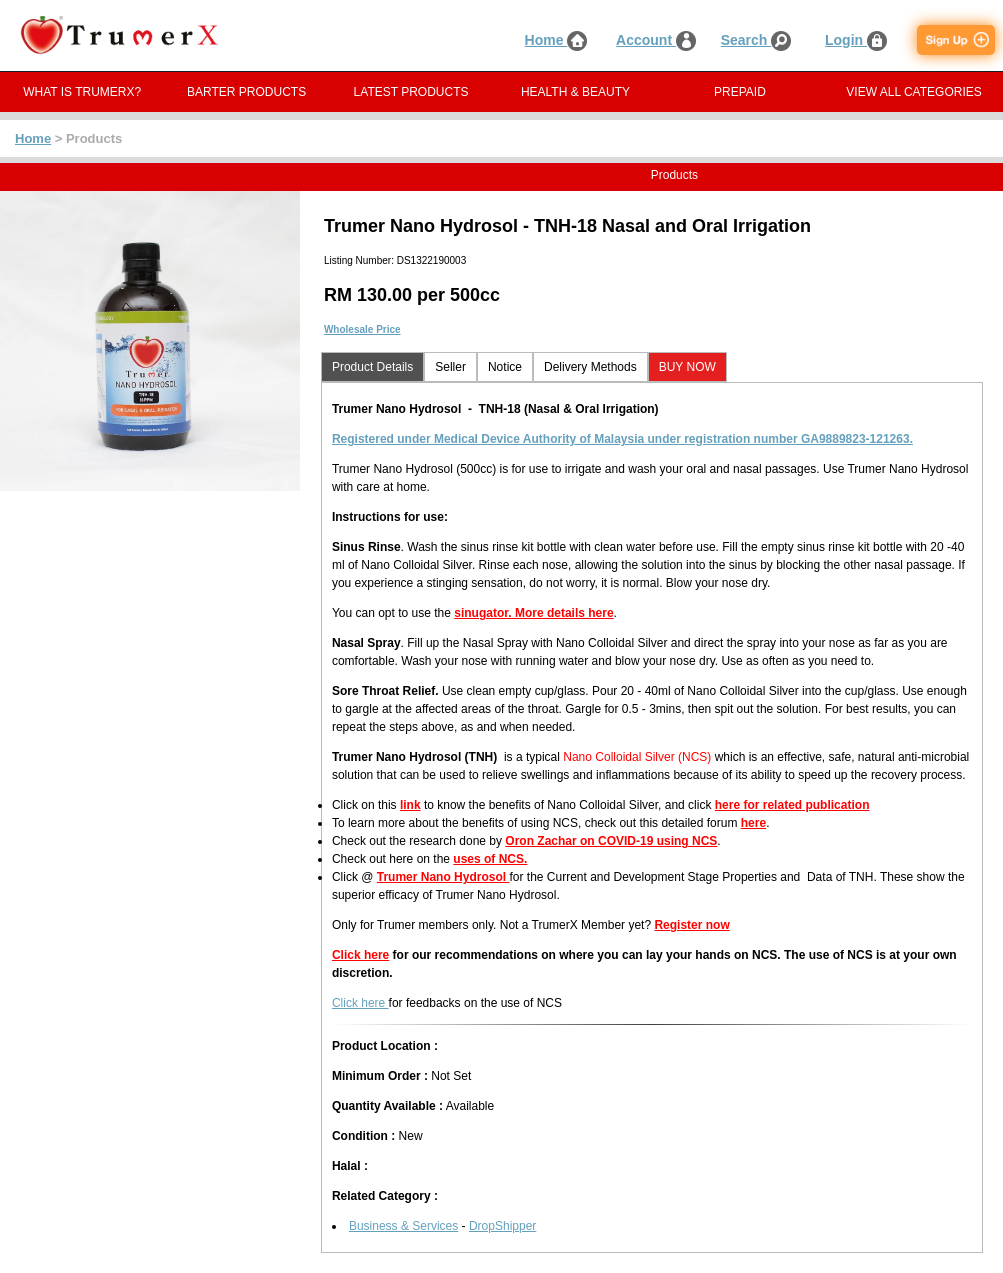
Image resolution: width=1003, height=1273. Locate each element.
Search (756, 40)
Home (556, 40)
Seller (450, 367)
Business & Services (403, 1226)
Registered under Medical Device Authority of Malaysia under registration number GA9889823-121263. (622, 439)
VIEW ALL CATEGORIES (913, 92)
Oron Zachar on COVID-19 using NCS (611, 841)
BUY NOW (687, 367)
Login (856, 40)
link (410, 805)
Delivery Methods (590, 367)
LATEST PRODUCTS (411, 92)
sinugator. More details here (533, 613)
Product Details (372, 367)
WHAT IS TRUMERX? (82, 92)
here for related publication (792, 805)
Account (656, 40)
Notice (505, 367)
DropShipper (502, 1226)
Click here (360, 955)
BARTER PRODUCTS (246, 92)
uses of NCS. (490, 859)
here (753, 823)
